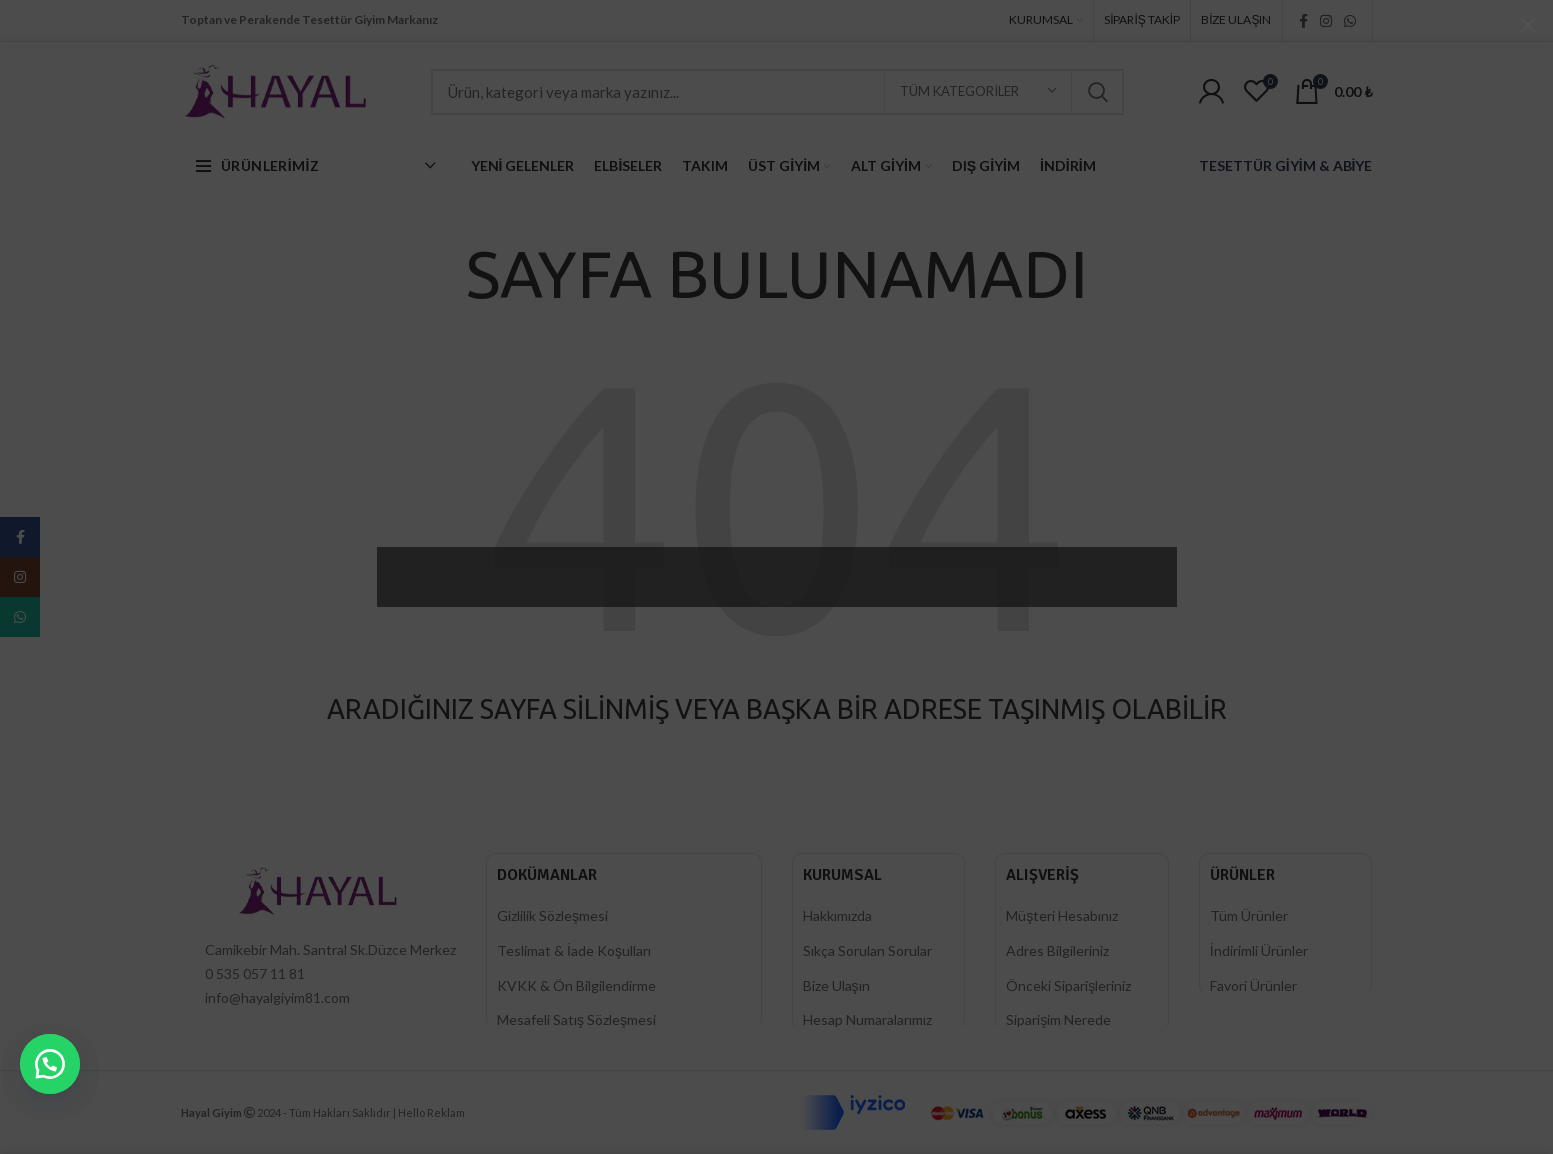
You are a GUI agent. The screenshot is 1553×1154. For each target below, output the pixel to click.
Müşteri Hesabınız (1062, 915)
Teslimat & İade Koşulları (574, 950)
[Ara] (778, 92)
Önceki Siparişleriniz (1068, 985)
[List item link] (319, 974)
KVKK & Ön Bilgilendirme (576, 985)
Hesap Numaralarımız (867, 1019)
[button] (50, 1064)
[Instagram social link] (1326, 21)
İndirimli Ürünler (1259, 950)
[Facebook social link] (1303, 21)
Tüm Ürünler (1249, 915)
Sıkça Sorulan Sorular (867, 950)
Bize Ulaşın (836, 985)
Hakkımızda (837, 915)
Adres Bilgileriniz (1057, 950)
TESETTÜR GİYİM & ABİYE (1286, 165)
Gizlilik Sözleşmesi (552, 915)
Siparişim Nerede (1058, 1019)
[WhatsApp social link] (1350, 21)
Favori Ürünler (1253, 985)
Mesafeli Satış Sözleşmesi (576, 1019)
